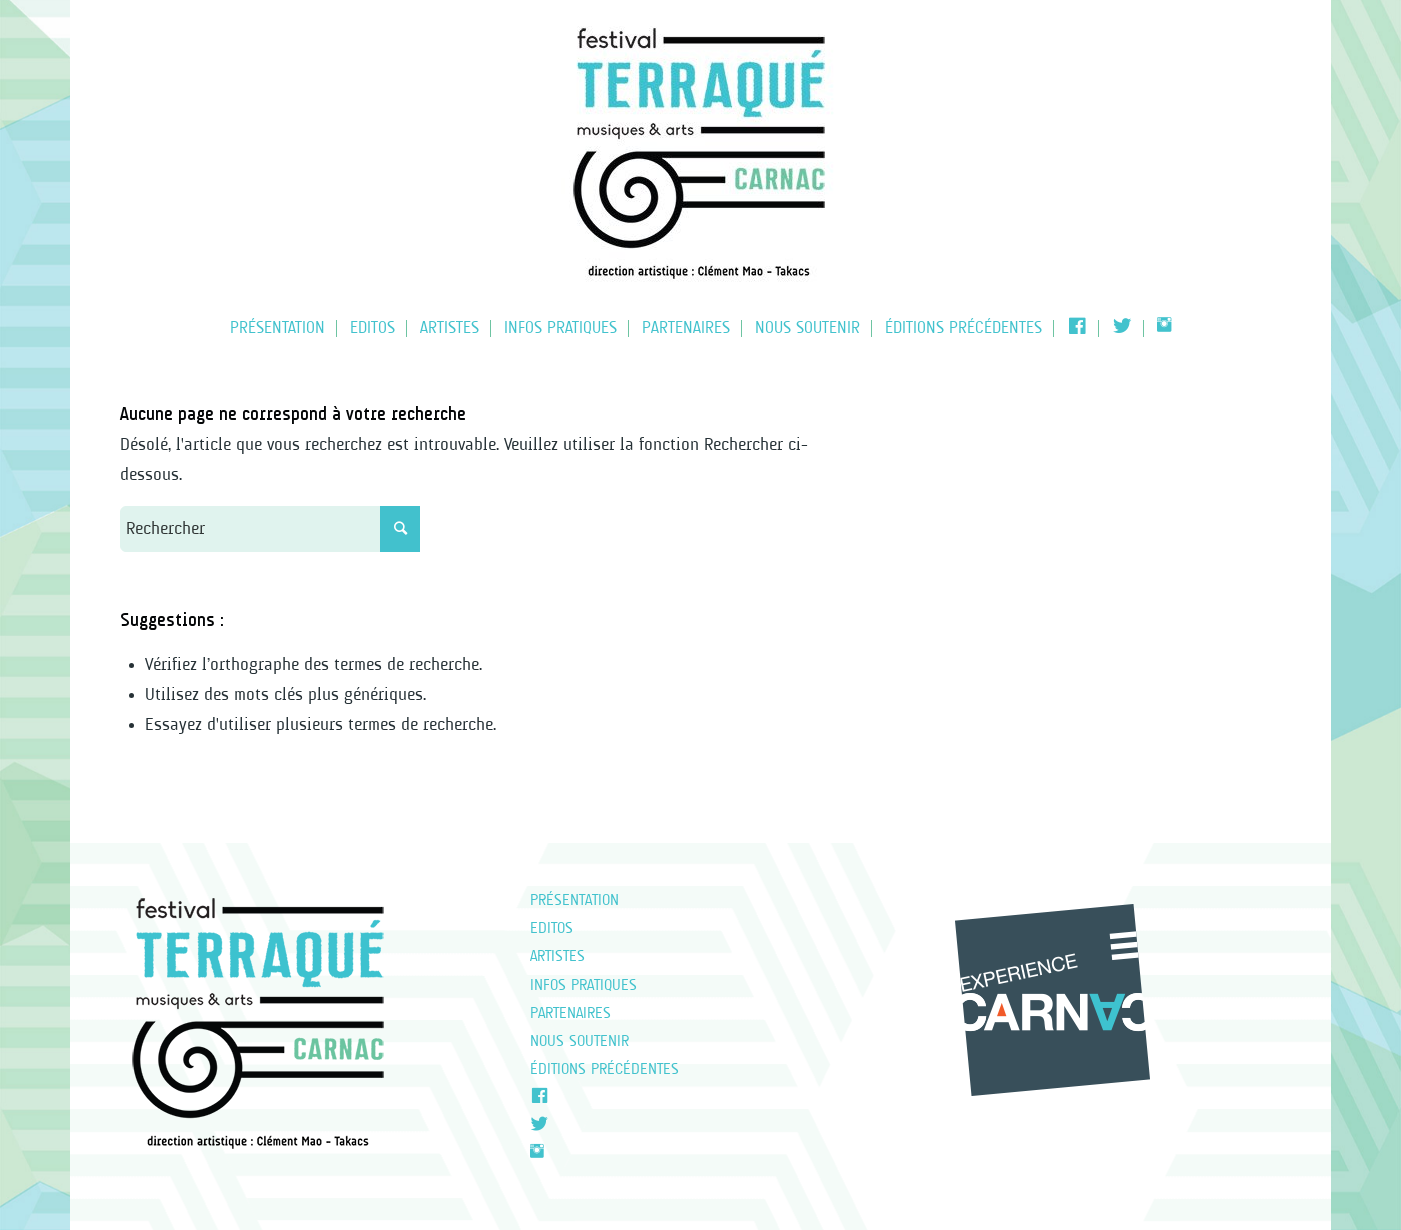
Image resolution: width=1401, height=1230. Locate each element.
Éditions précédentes (604, 1070)
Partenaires (570, 1014)
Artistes (557, 957)
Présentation (574, 901)
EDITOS (551, 929)
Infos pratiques (583, 986)
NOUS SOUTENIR (579, 1042)
